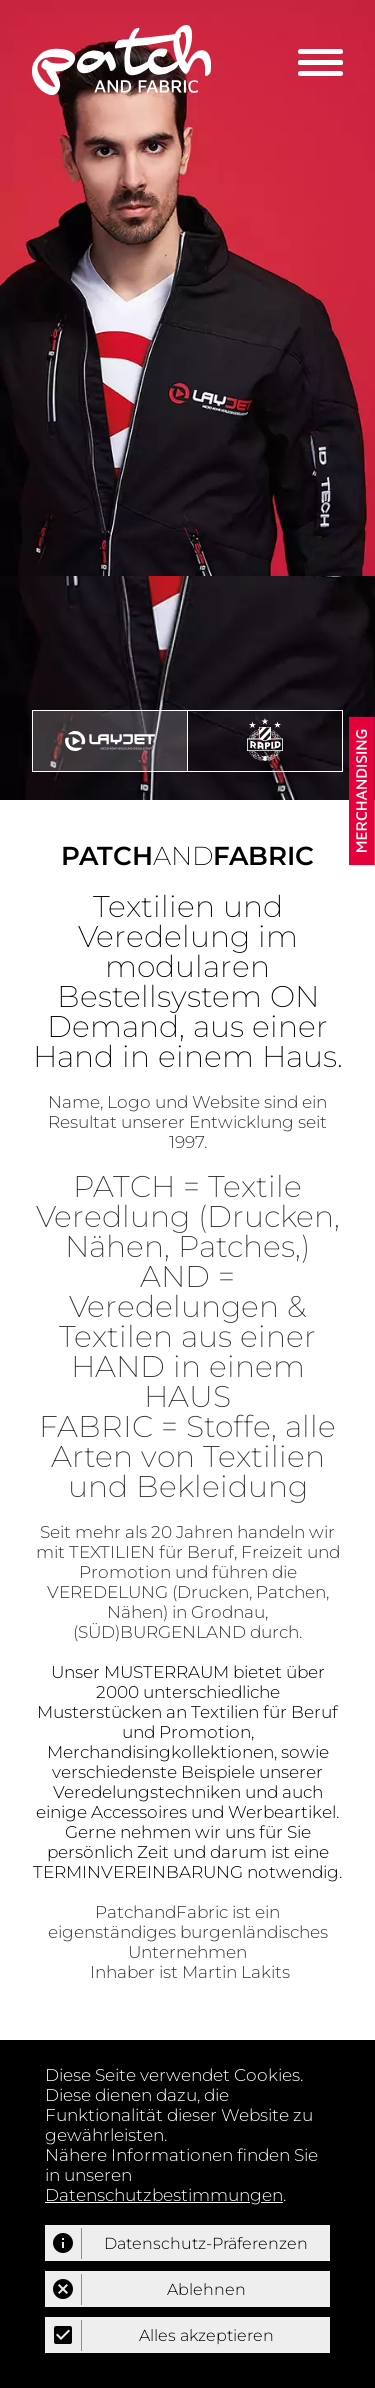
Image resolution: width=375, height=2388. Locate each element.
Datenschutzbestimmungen (164, 2195)
